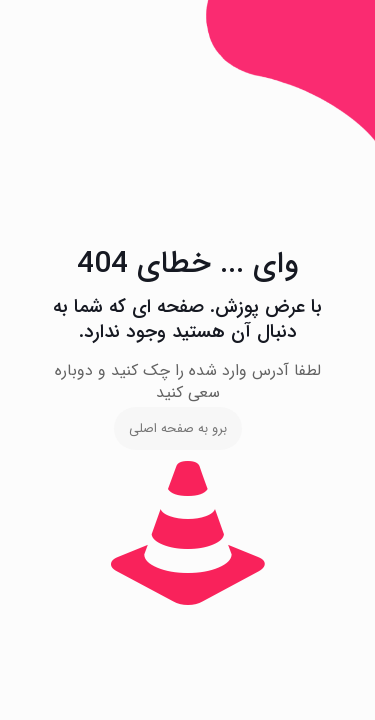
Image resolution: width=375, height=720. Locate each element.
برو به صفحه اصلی (178, 428)
